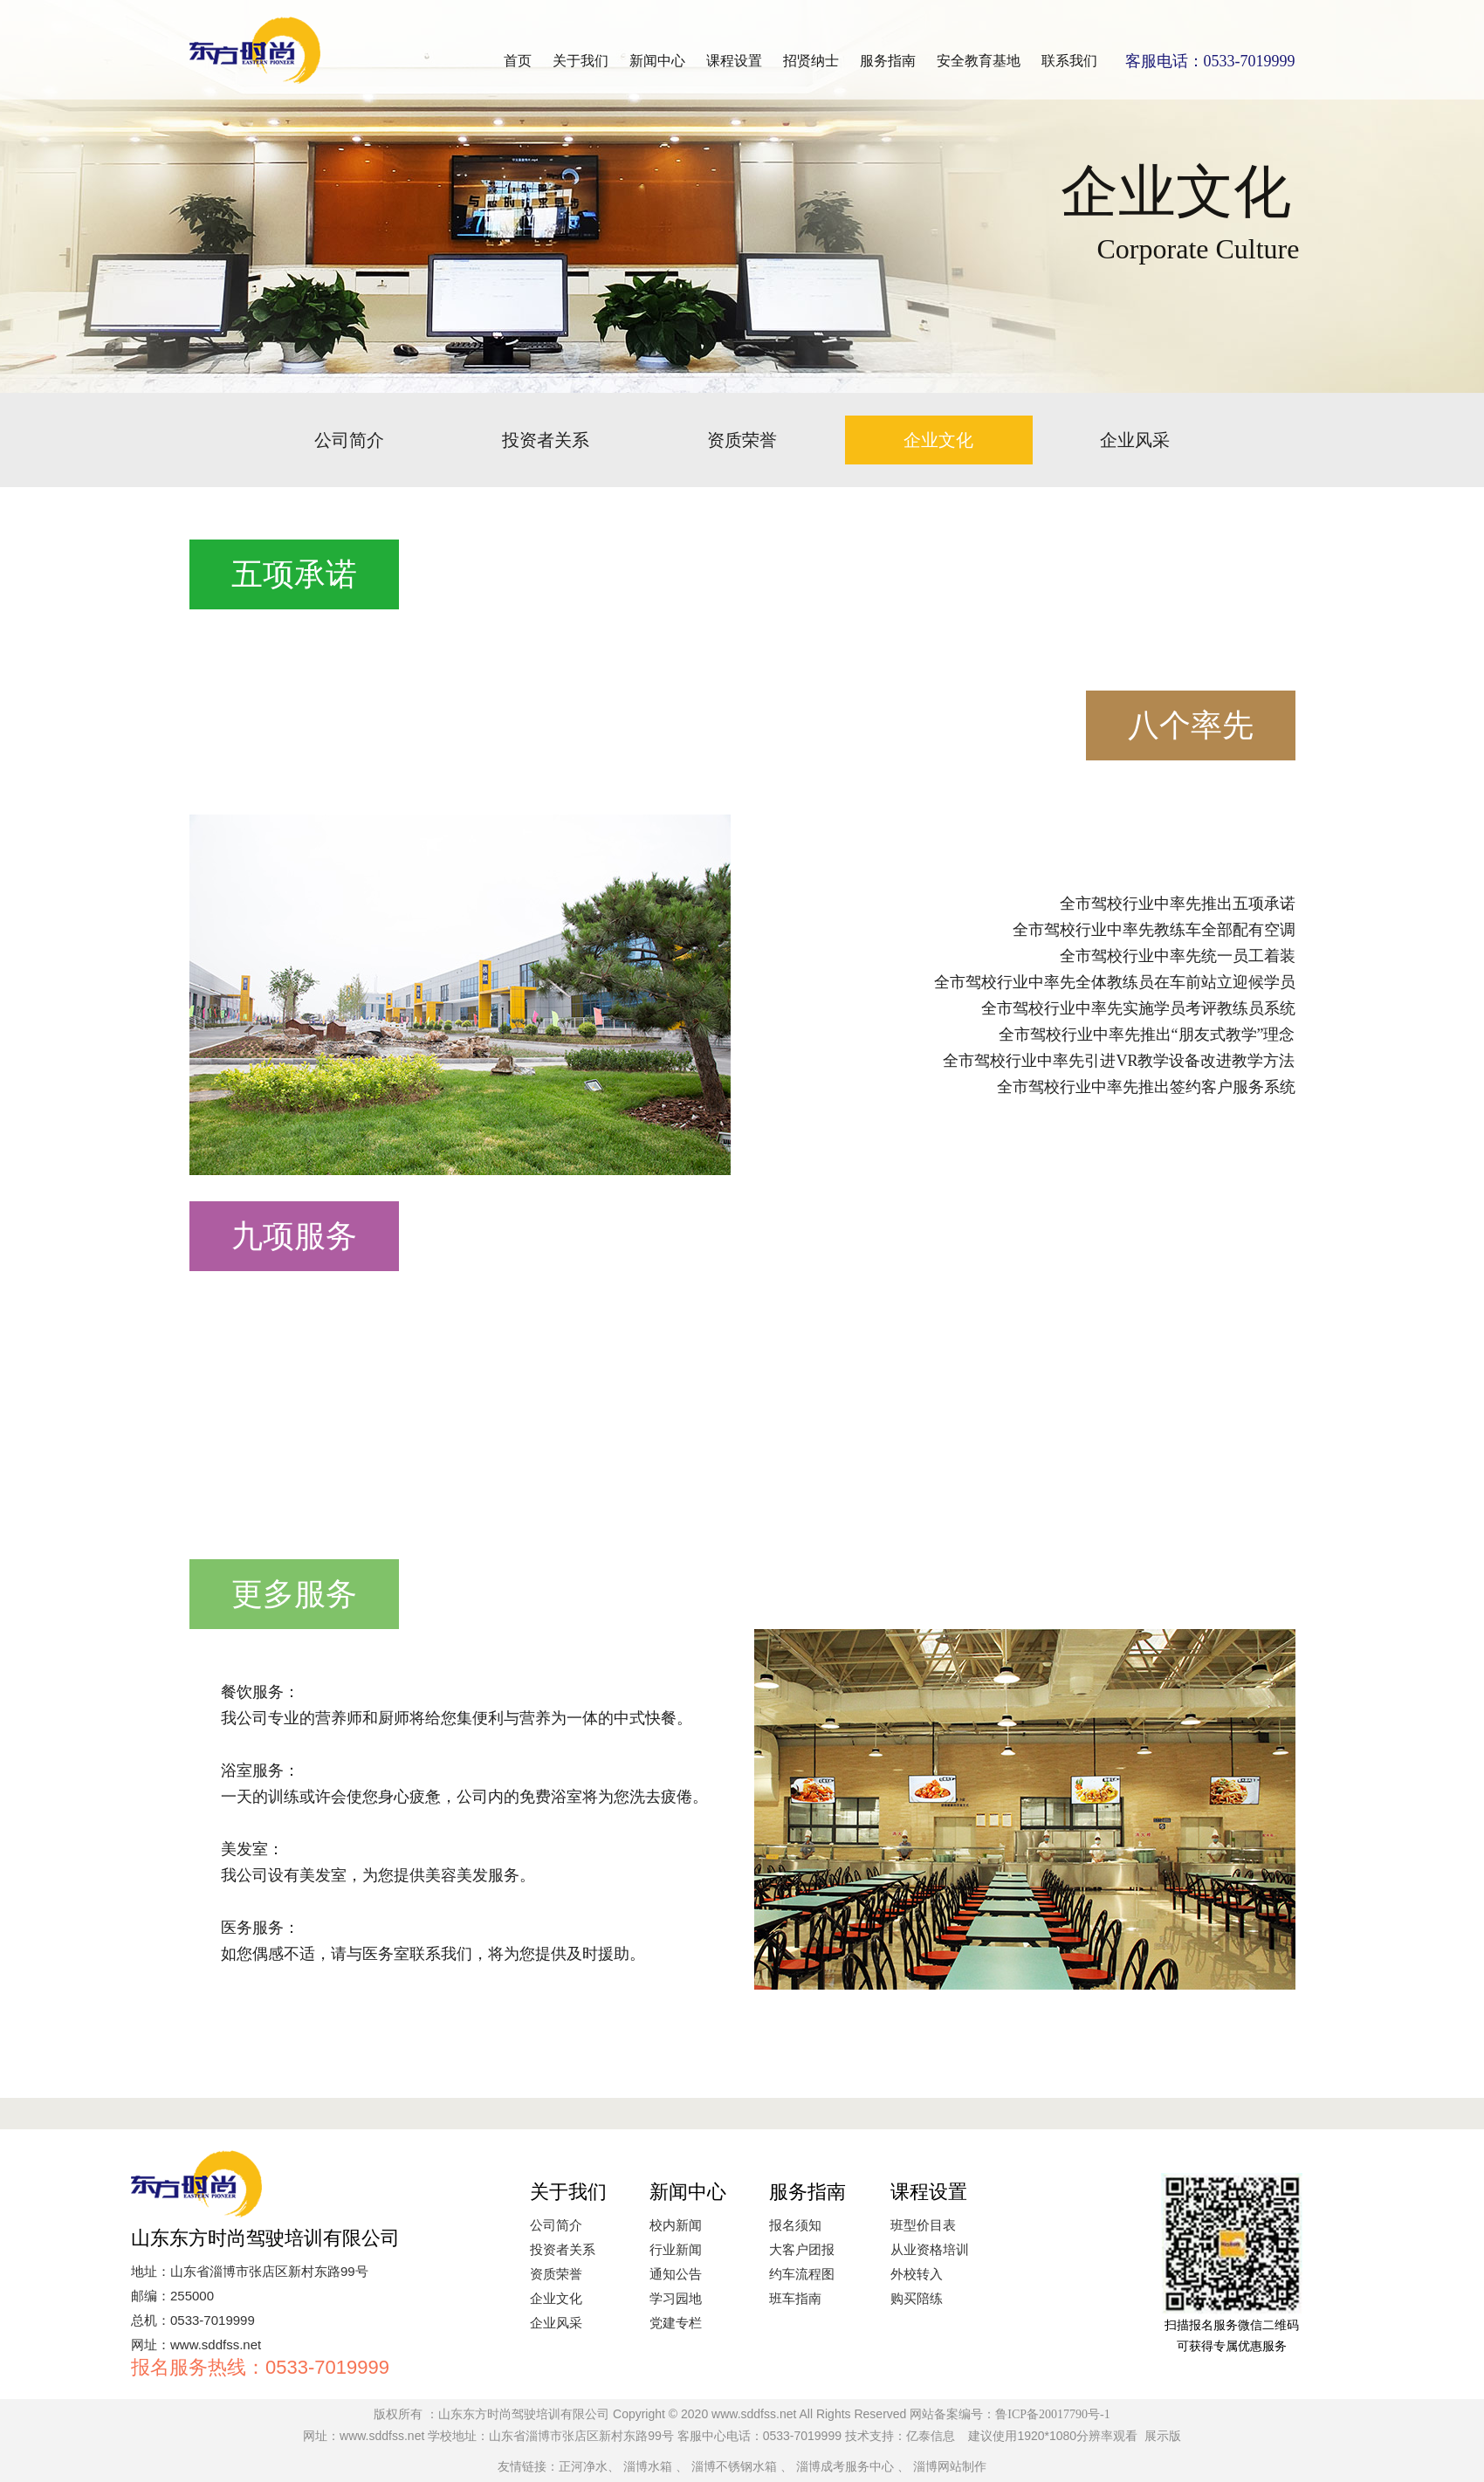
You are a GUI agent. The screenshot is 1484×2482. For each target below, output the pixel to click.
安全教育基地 (978, 60)
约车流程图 (802, 2274)
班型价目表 (923, 2225)
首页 (518, 60)
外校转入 (916, 2274)
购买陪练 (916, 2299)
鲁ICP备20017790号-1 (1052, 2414)
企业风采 (1135, 440)
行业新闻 (675, 2250)
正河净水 (583, 2466)
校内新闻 (675, 2225)
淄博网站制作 (949, 2466)
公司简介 (349, 440)
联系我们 (1069, 60)
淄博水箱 (647, 2466)
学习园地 (675, 2299)
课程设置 (734, 60)
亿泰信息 (930, 2436)
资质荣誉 (742, 440)
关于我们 (580, 60)
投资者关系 (545, 440)
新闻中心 (657, 60)
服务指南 (888, 60)
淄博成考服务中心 (845, 2466)
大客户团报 (802, 2250)
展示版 (1162, 2436)
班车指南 (795, 2299)
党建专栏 (675, 2323)
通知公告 (675, 2274)
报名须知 (795, 2225)
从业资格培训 (929, 2250)
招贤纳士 (811, 60)
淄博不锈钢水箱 (734, 2466)
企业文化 (938, 440)
